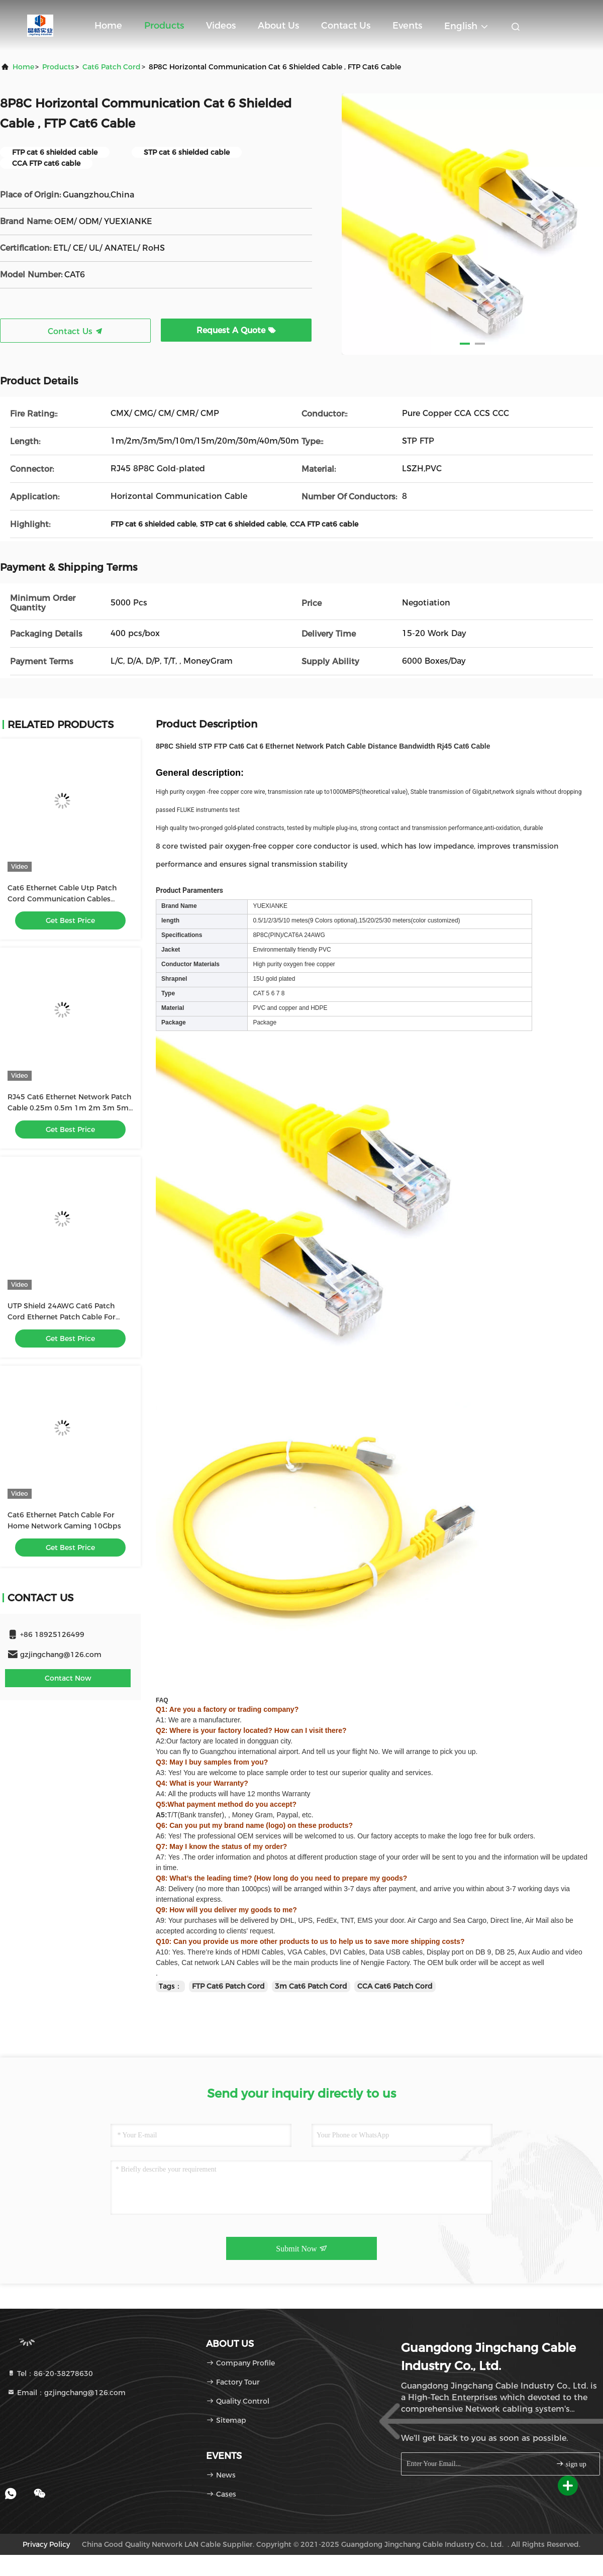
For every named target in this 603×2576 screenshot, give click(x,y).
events (407, 25)
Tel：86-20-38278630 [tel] (50, 2373)
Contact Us (345, 25)
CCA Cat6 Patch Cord (395, 1986)
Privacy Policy (46, 2544)
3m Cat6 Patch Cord (311, 1986)
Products (164, 25)
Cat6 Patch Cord (111, 66)
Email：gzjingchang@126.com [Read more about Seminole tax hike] (66, 2392)
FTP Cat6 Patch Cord (228, 1986)
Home (108, 25)
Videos (221, 25)
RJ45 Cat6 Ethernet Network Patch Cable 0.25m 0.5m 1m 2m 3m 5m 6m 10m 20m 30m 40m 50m (69, 1107)
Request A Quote (236, 330)
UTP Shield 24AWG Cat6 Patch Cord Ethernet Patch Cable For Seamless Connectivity (62, 1316)
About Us (278, 25)
